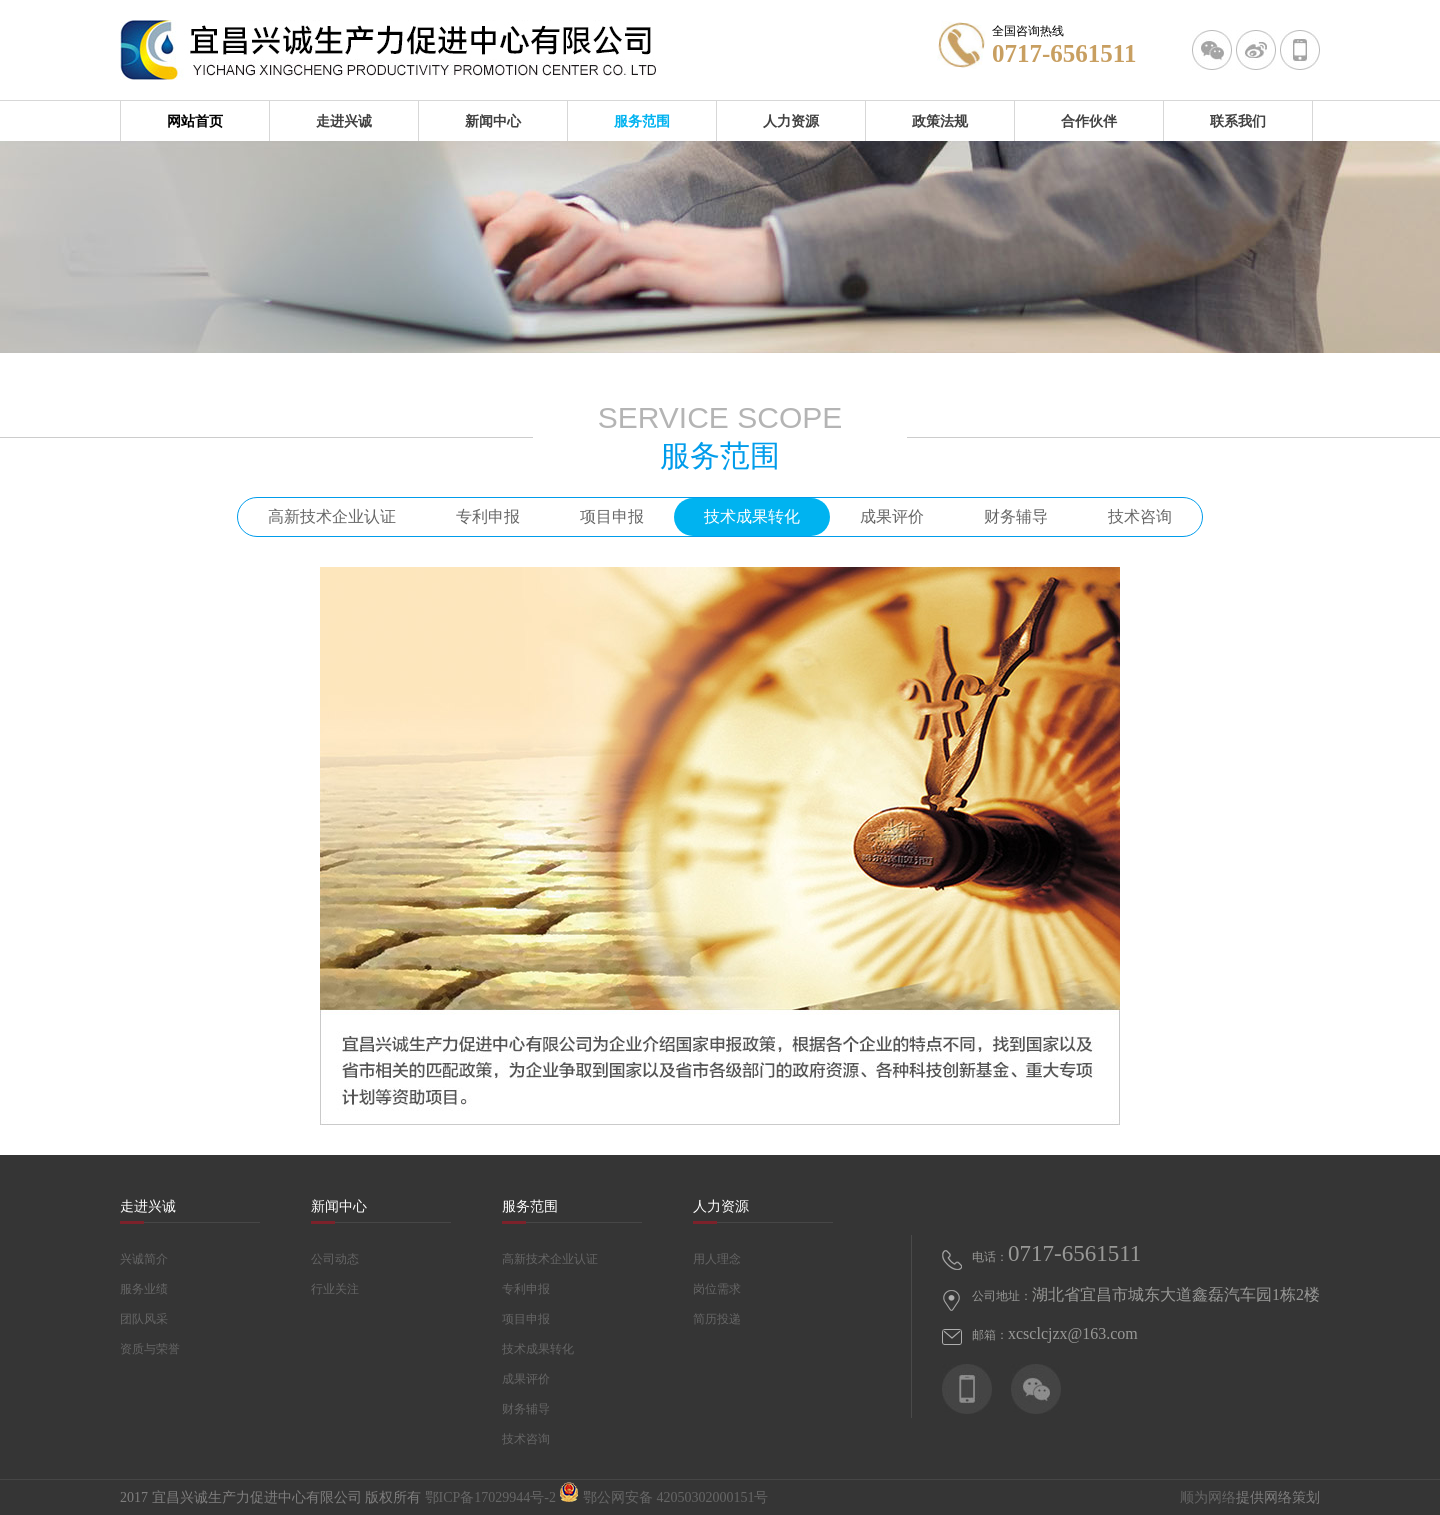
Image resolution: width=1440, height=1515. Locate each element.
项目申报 (612, 516)
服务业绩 (144, 1289)
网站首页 (195, 121)
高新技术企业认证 (332, 516)
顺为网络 (1208, 1497)
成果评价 (892, 516)
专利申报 (488, 516)
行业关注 (335, 1289)
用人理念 (717, 1259)
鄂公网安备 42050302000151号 (663, 1497)
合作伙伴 (1089, 121)
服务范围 (642, 121)
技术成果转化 (752, 516)
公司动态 (335, 1259)
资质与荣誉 (150, 1349)
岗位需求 (717, 1289)
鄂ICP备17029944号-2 (490, 1497)
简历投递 (717, 1319)
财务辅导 (1016, 516)
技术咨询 (1140, 516)
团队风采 (144, 1319)
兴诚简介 (144, 1259)
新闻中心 (493, 121)
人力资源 (791, 121)
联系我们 (1238, 121)
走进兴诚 (344, 121)
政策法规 (940, 121)
